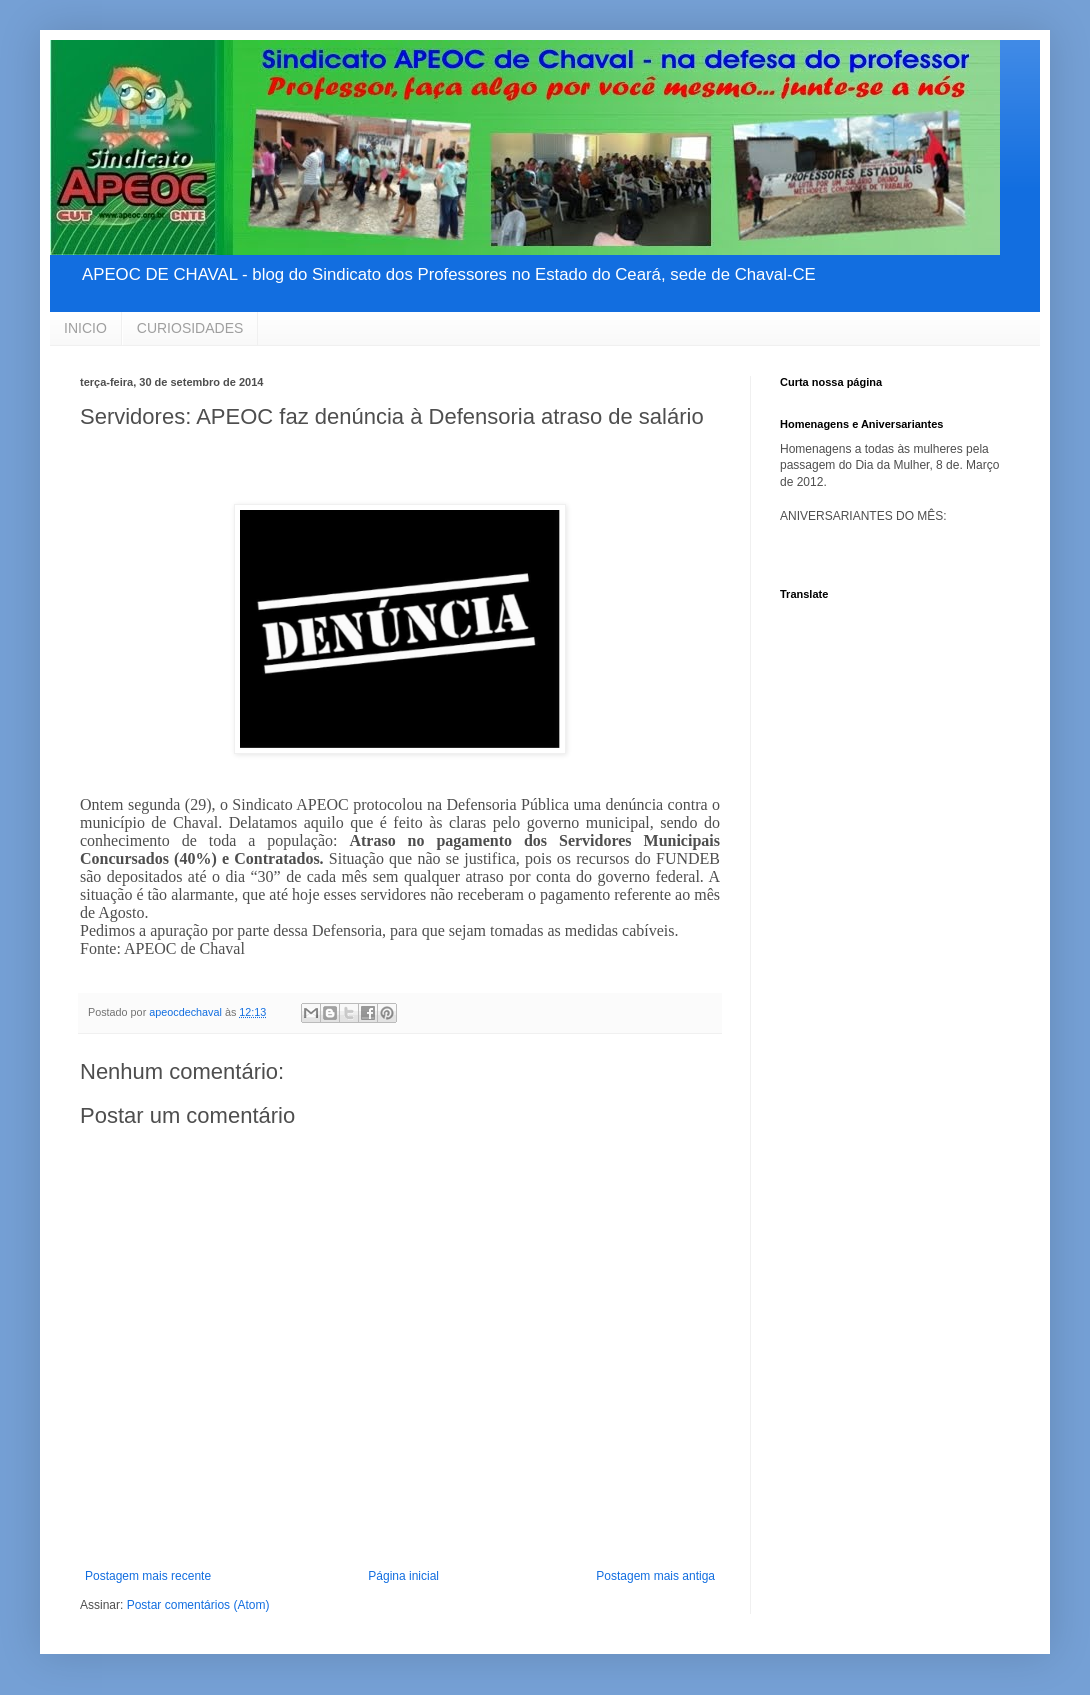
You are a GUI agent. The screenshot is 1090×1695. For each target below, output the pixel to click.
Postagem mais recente (148, 1576)
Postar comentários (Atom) (198, 1605)
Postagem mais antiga (655, 1576)
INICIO (85, 328)
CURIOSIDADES (190, 328)
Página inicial (403, 1576)
